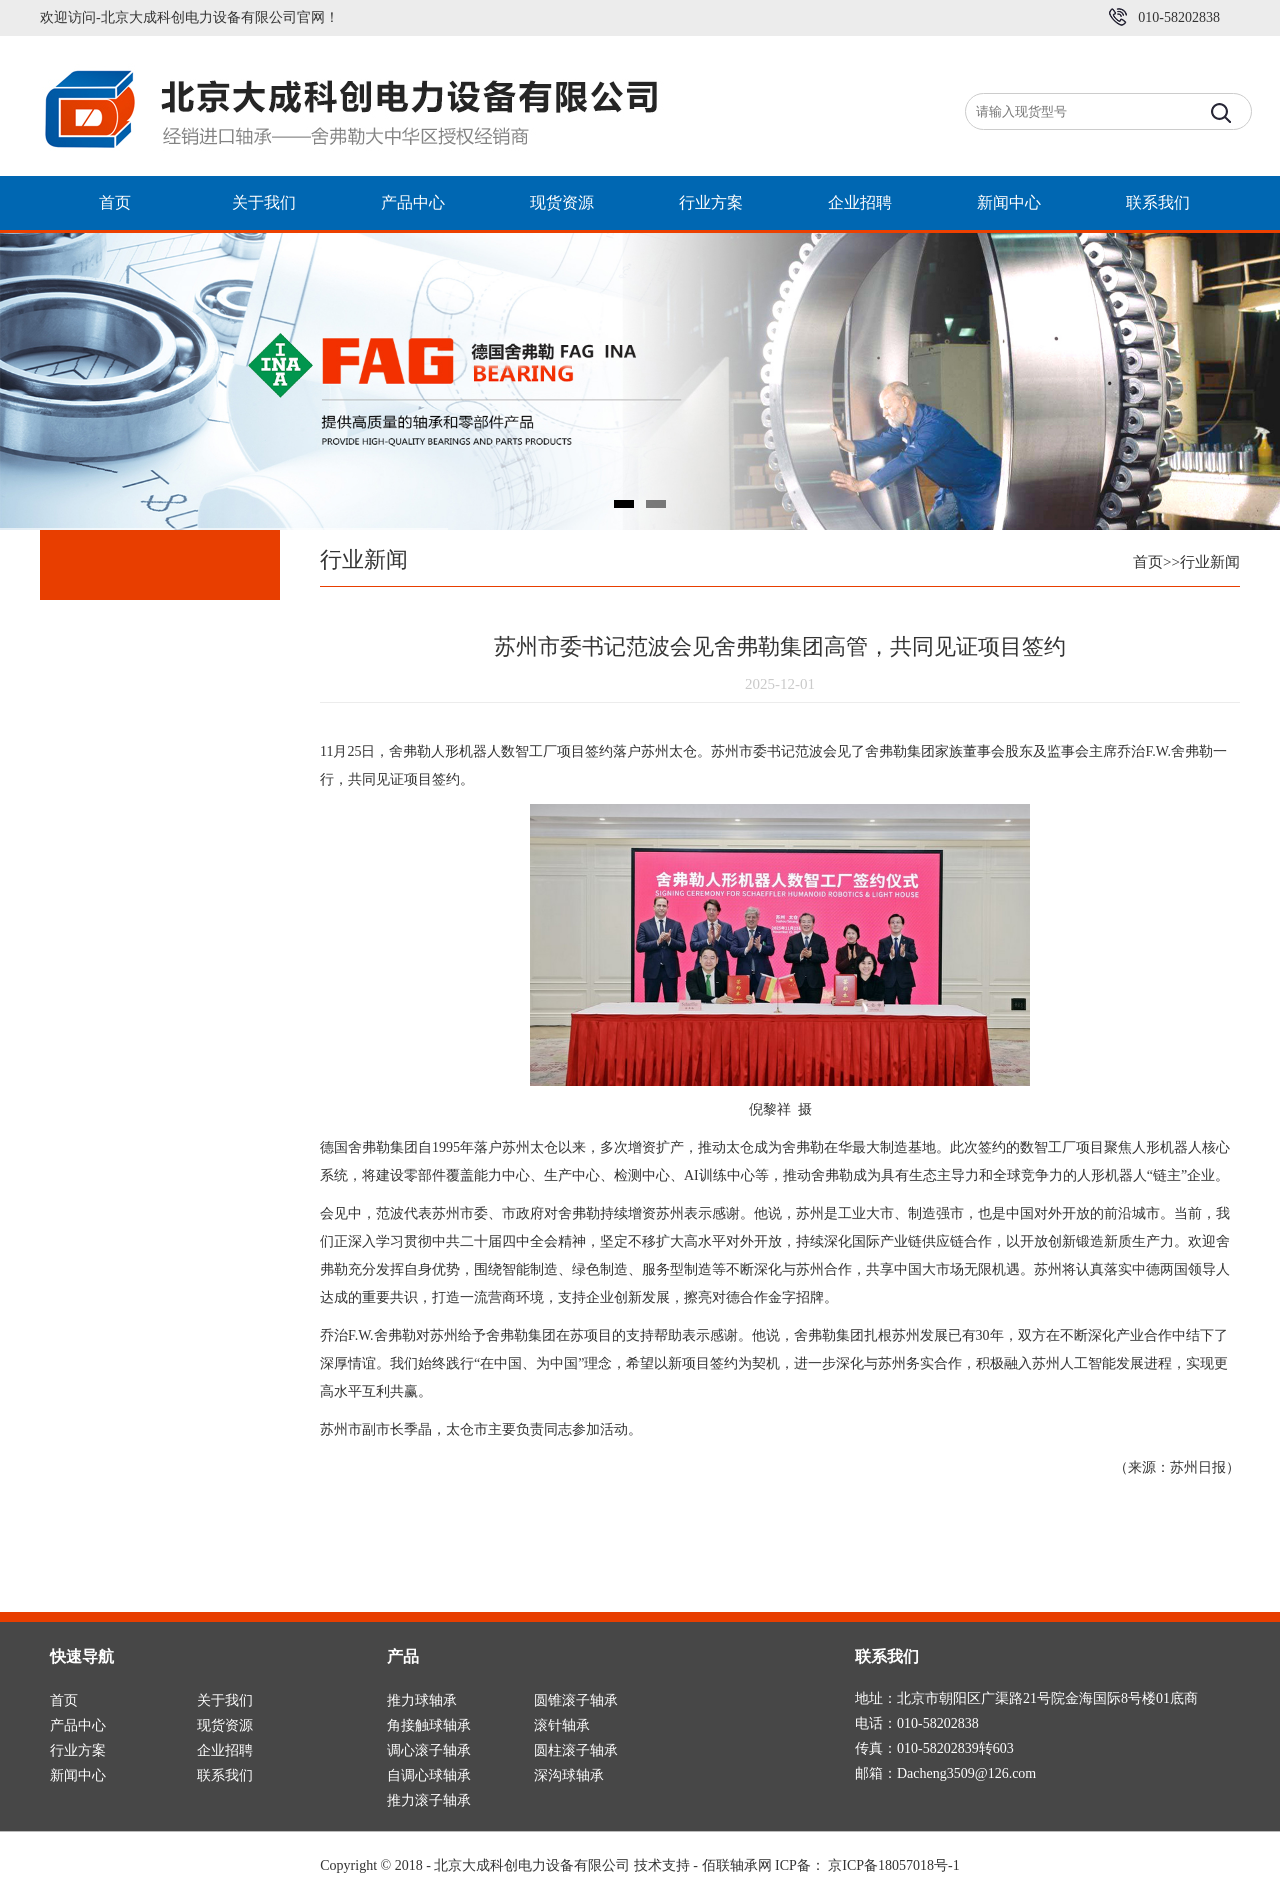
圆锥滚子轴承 (576, 1700)
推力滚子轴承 (429, 1800)
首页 (115, 202)
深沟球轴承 (569, 1775)
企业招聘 (860, 202)
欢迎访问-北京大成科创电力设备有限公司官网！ (189, 17)
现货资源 (562, 202)
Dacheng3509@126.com (966, 1773)
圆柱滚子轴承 (576, 1750)
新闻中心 (1009, 202)
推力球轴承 (422, 1700)
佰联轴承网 (737, 1865)
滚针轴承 (562, 1725)
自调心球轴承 (429, 1775)
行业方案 (711, 202)
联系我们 (1158, 202)
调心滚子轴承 (429, 1750)
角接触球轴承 (429, 1725)
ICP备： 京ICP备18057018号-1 (867, 1865)
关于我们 (264, 202)
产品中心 (413, 202)
